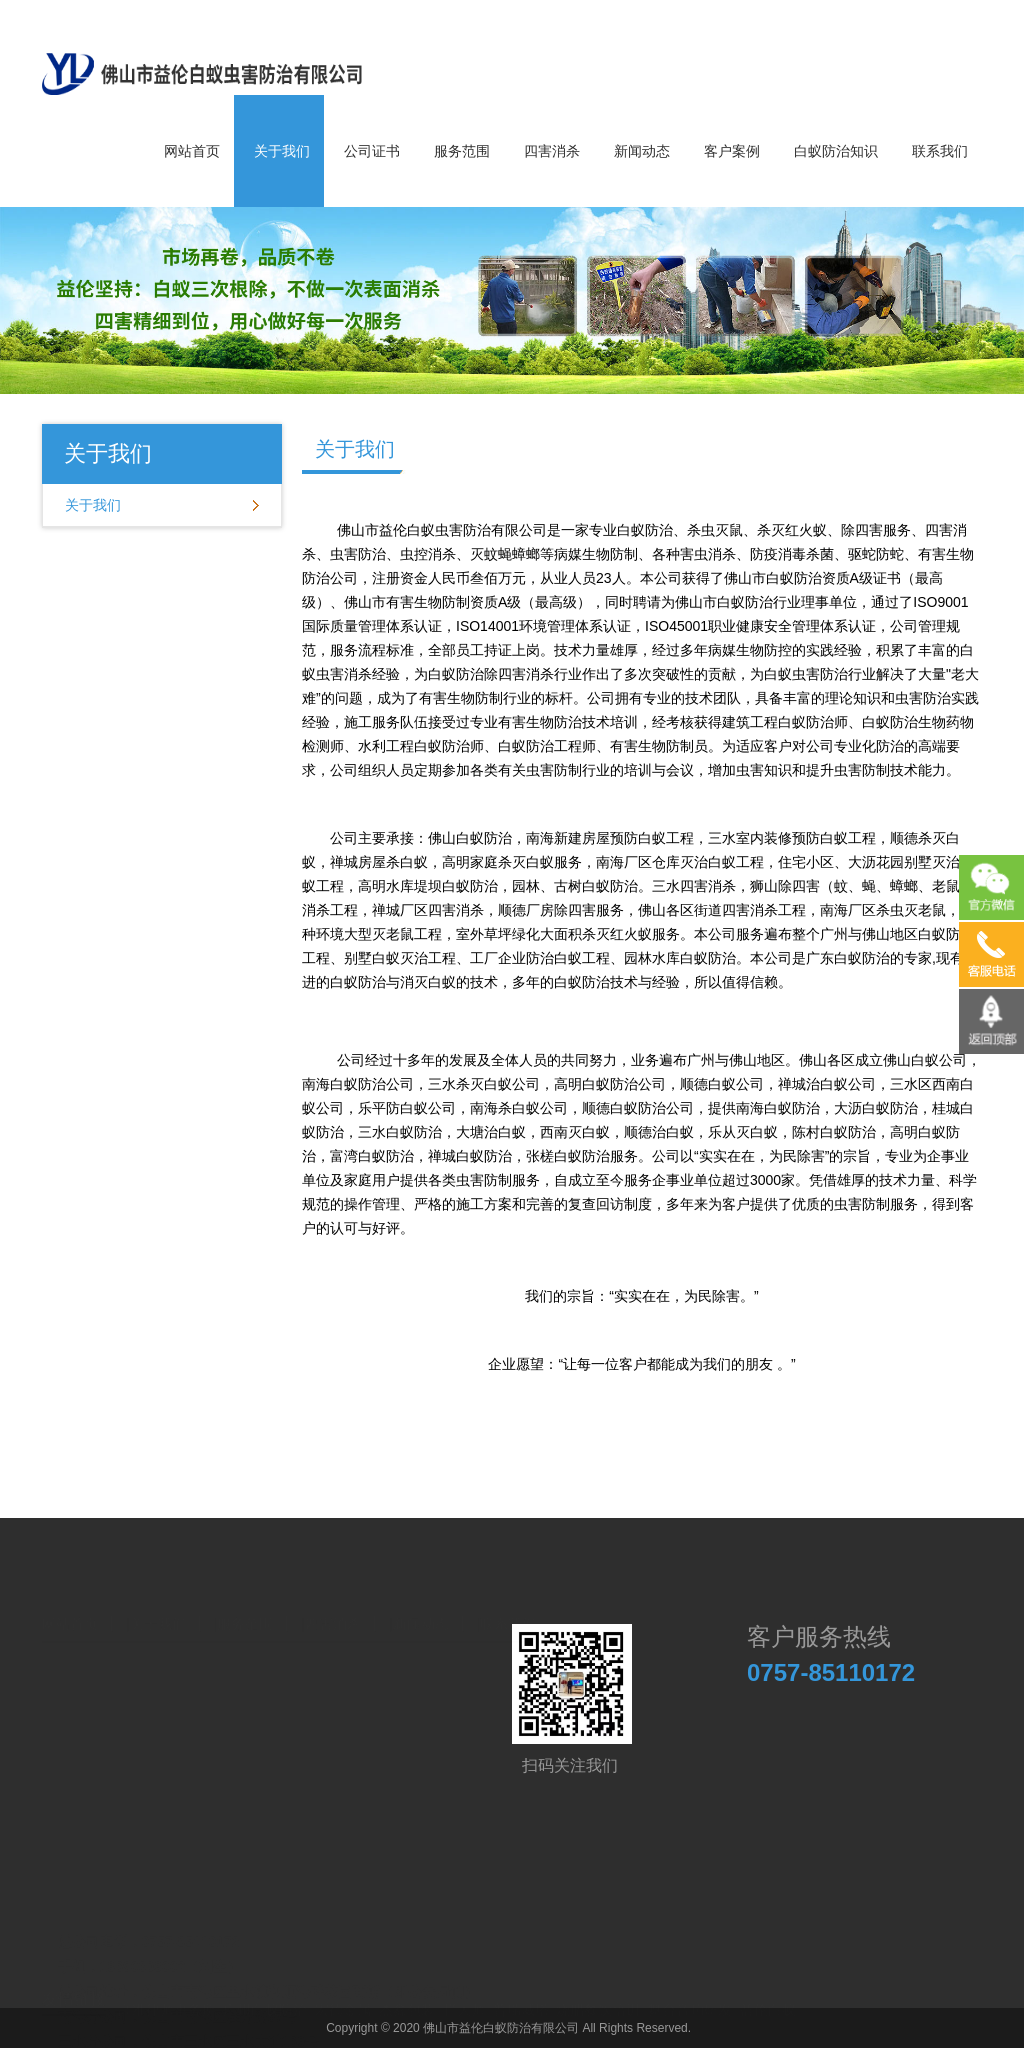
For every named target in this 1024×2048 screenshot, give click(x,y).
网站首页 (192, 151)
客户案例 (732, 151)
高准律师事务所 (167, 1992)
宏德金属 (343, 1992)
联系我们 (940, 151)
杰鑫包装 (407, 1992)
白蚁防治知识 (836, 151)
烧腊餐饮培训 (598, 1992)
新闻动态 (642, 151)
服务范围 (462, 151)
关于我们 (282, 151)
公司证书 (372, 151)
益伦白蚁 (768, 1992)
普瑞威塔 (521, 1992)
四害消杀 (552, 151)
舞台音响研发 (690, 1992)
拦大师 (464, 1992)
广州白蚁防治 (265, 1992)
